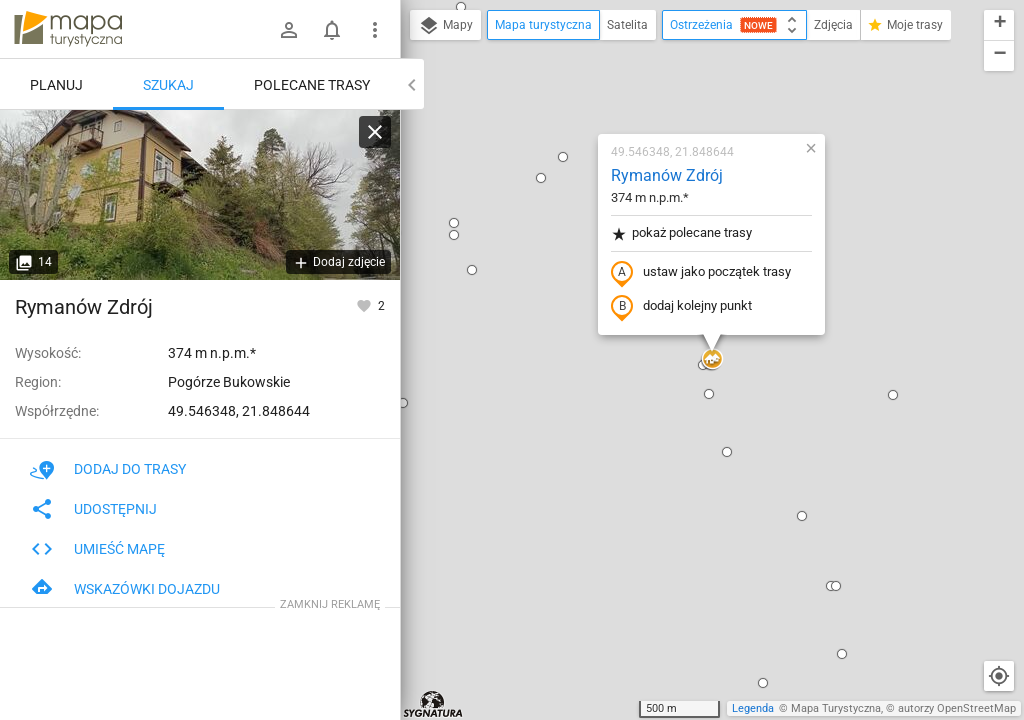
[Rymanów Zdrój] (200, 195)
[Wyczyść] (375, 132)
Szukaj (168, 85)
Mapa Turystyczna (836, 708)
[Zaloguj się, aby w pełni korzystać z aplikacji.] (365, 305)
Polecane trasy (312, 85)
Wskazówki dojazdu (125, 589)
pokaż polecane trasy (681, 233)
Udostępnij (93, 509)
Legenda (753, 708)
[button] (454, 223)
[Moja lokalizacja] (999, 676)
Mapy (445, 26)
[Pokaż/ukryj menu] (375, 30)
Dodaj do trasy (108, 469)
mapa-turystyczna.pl (68, 29)
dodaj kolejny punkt (681, 307)
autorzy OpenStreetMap (957, 708)
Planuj (56, 85)
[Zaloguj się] (289, 30)
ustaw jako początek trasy (701, 273)
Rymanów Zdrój (667, 175)
